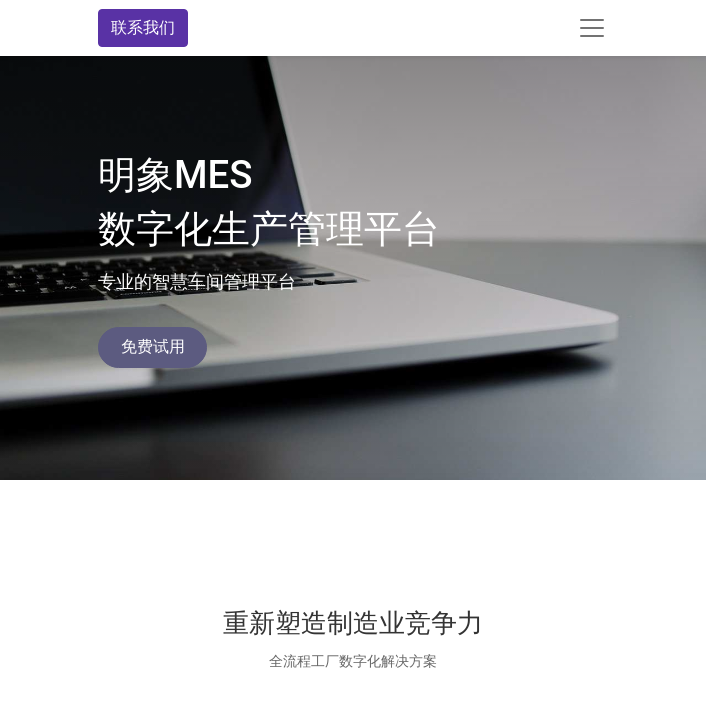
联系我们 (143, 27)
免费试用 (153, 346)
